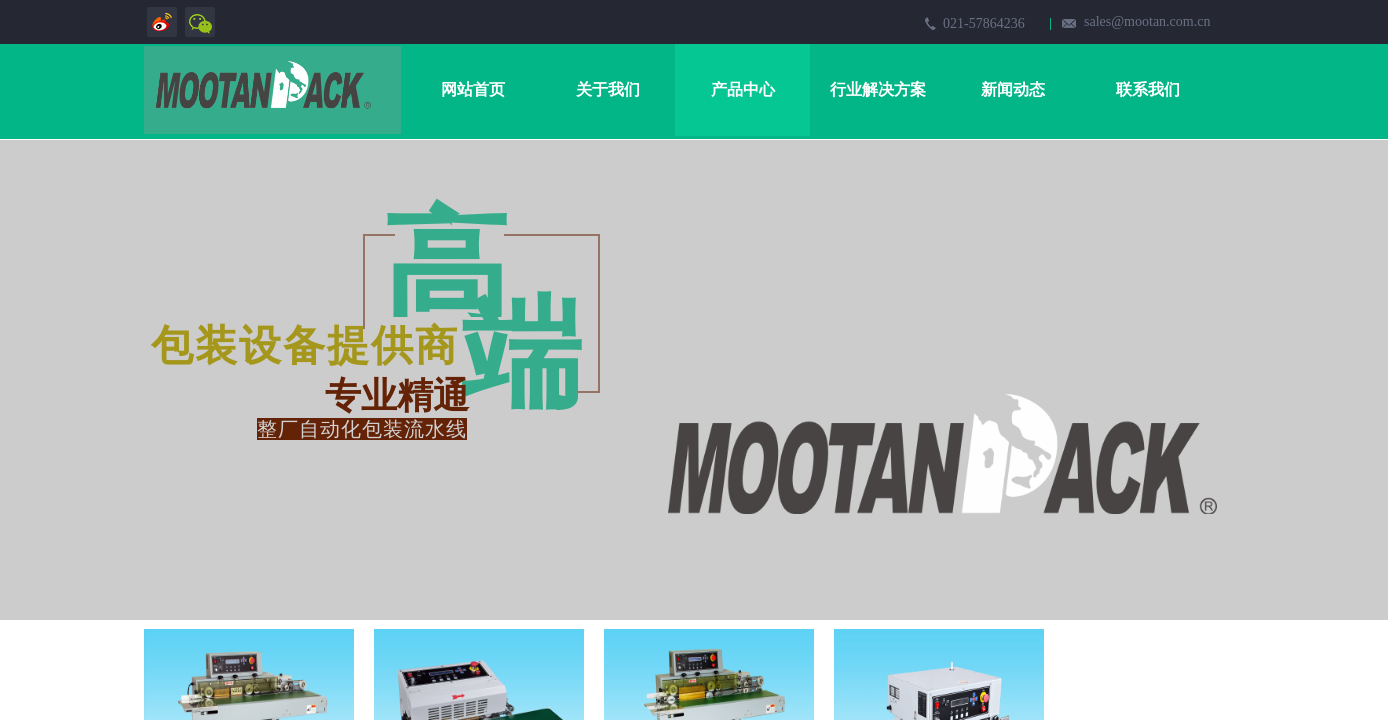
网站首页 (473, 89)
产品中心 (743, 89)
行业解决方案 (878, 89)
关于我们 (608, 89)
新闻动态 (1013, 89)
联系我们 (1148, 89)
